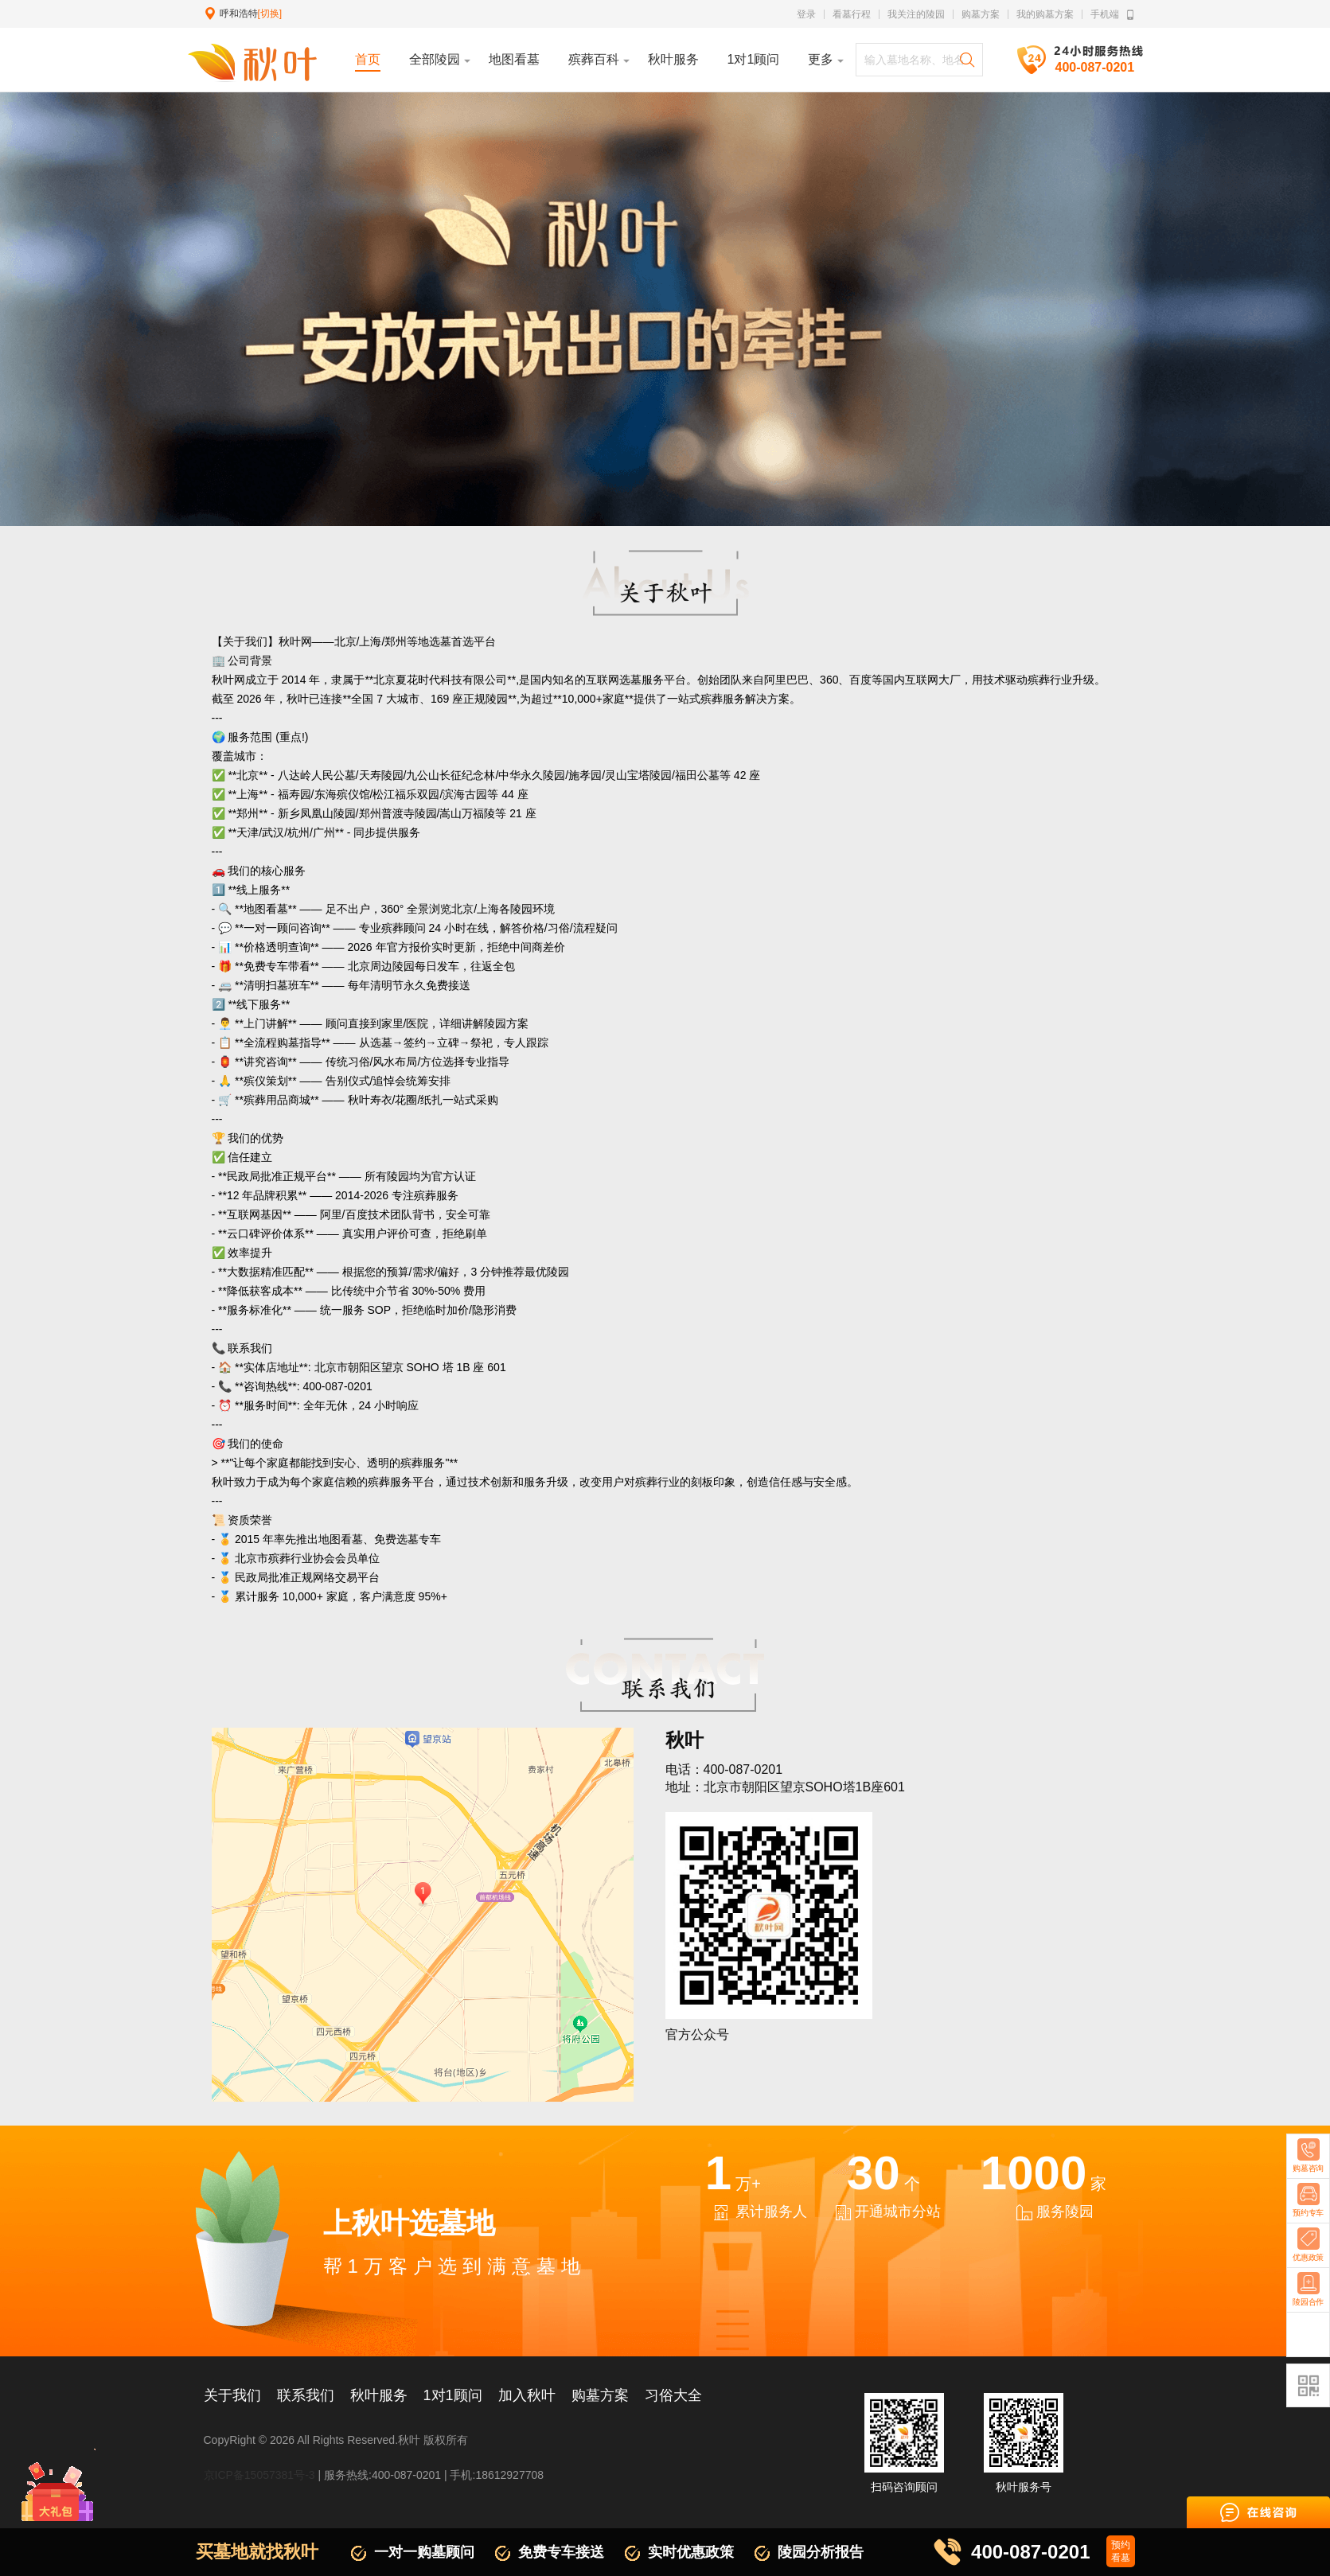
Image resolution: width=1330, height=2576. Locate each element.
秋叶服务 (379, 2395)
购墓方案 (980, 14)
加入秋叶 (527, 2395)
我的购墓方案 (1045, 14)
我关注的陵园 (916, 14)
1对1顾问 (452, 2395)
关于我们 (232, 2395)
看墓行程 (852, 14)
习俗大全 (673, 2395)
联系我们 (305, 2395)
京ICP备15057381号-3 (259, 2475)
